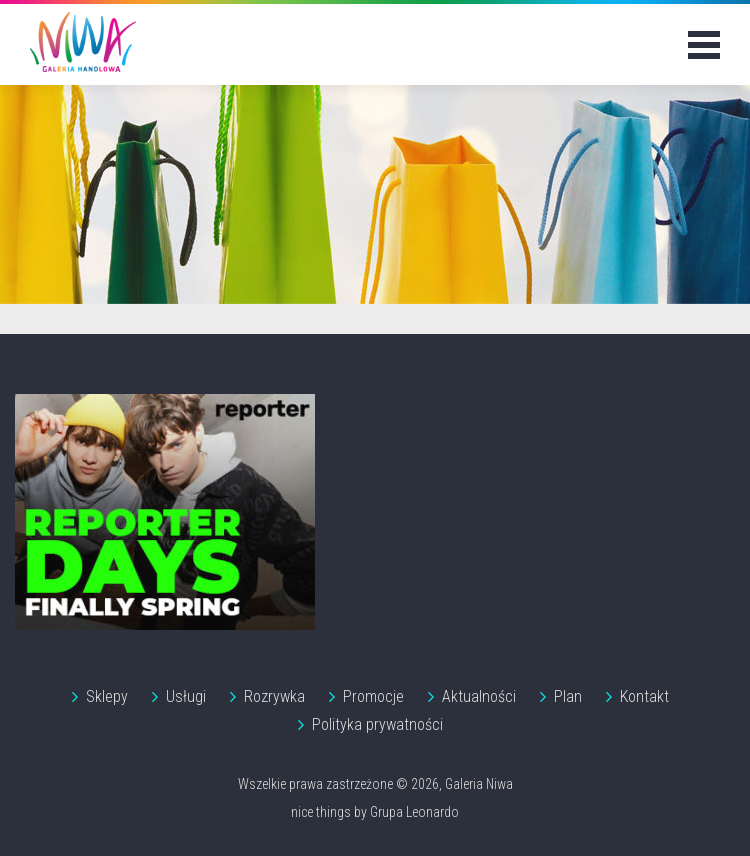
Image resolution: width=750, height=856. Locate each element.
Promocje (373, 696)
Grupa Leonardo (414, 812)
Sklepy (107, 696)
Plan (568, 696)
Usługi (186, 696)
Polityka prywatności (377, 724)
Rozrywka (274, 696)
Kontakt (644, 696)
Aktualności (479, 696)
